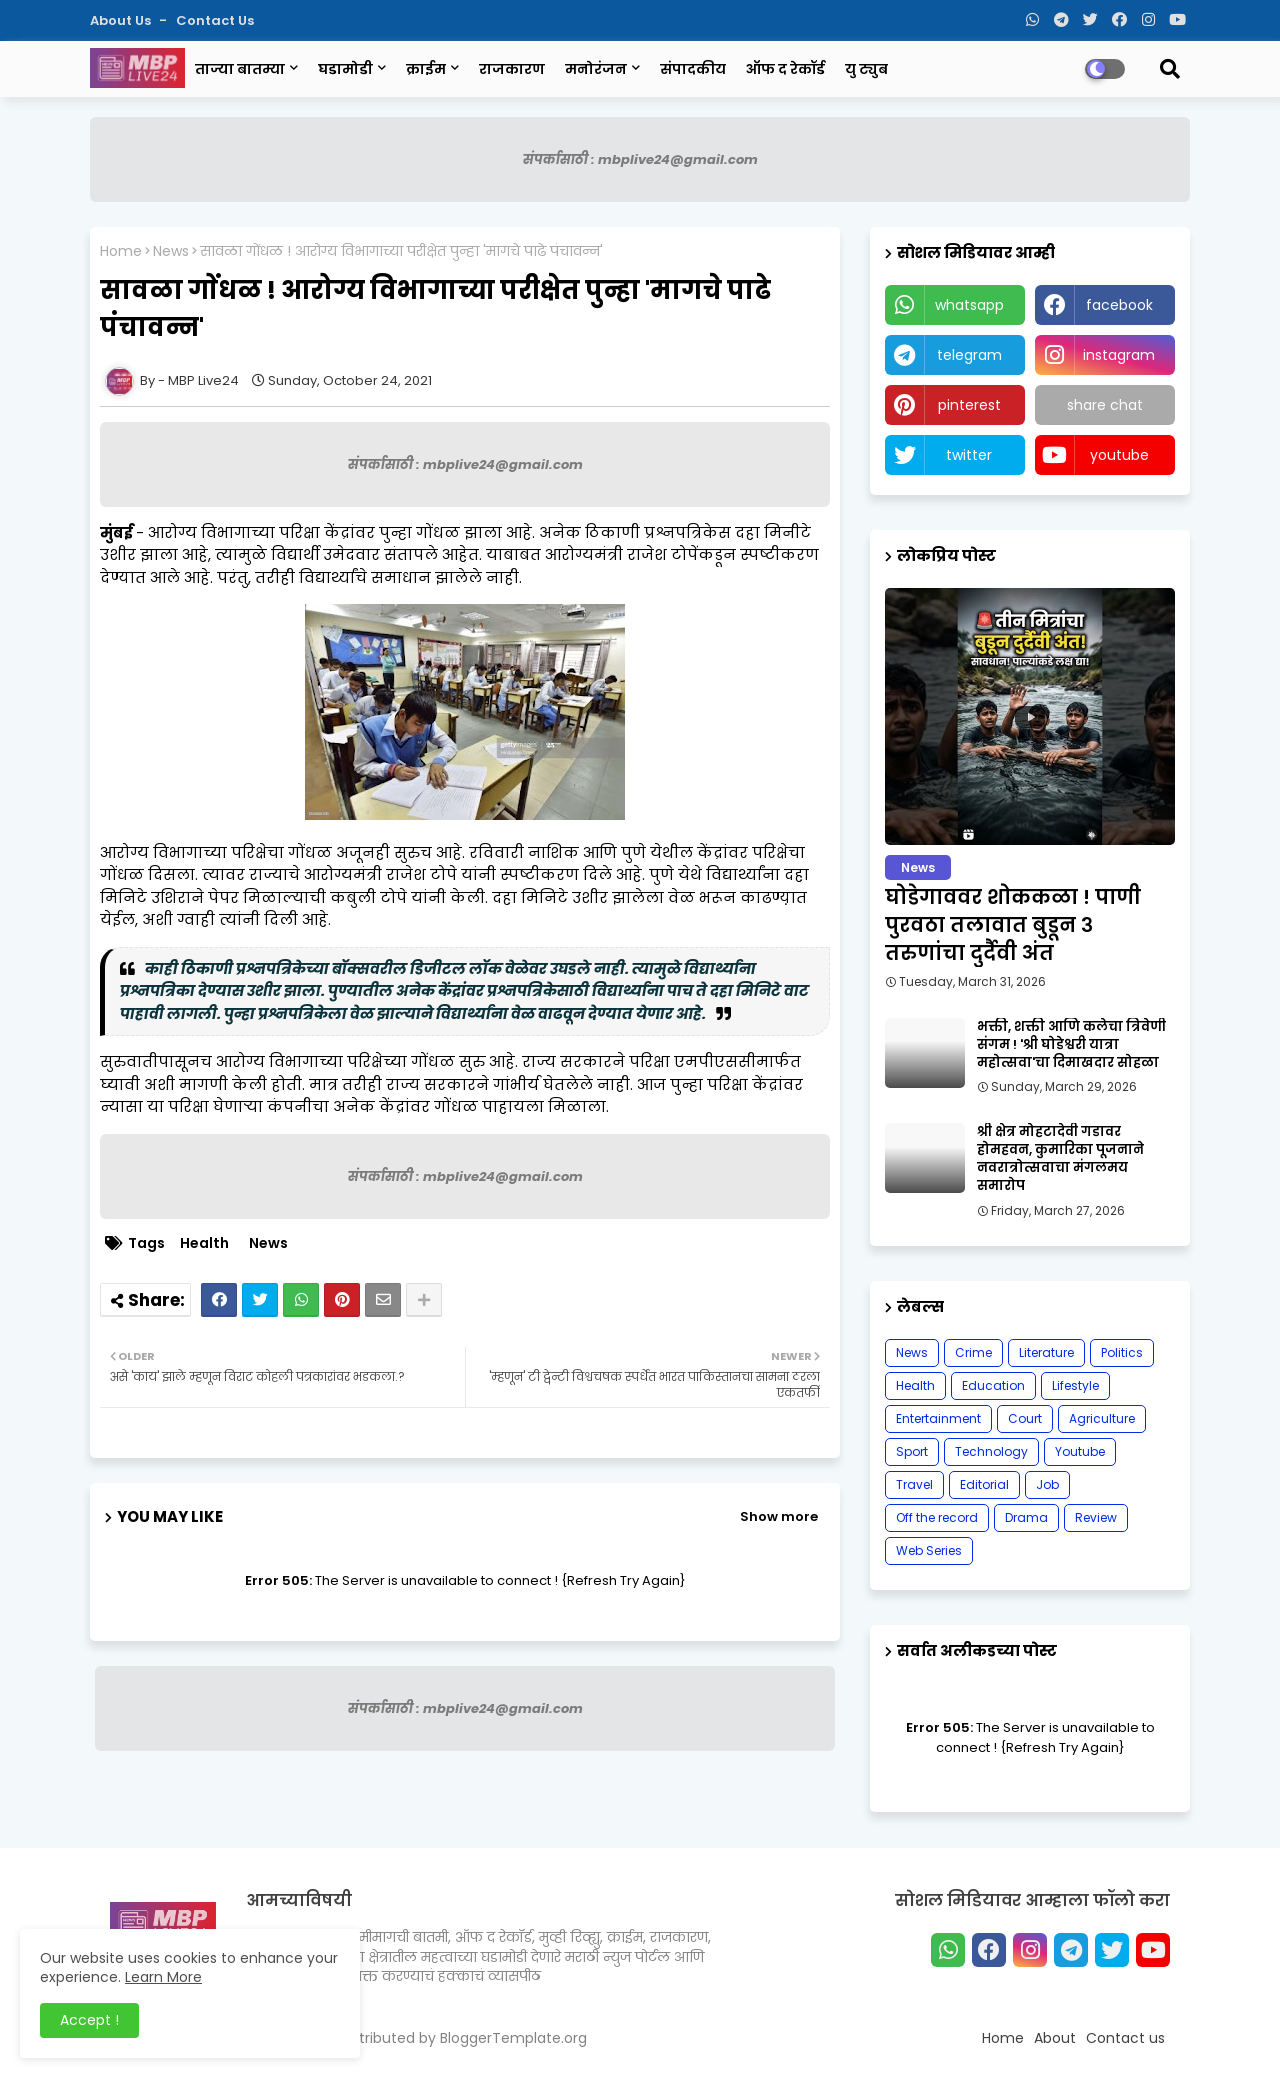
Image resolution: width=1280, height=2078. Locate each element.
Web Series (929, 1550)
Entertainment (938, 1418)
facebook (1119, 305)
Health (204, 1243)
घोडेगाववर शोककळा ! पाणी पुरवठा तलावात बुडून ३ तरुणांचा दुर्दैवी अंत (1013, 925)
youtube (1119, 455)
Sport (912, 1451)
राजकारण (512, 69)
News (171, 251)
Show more (779, 1516)
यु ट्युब (866, 69)
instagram (1119, 355)
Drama (1026, 1517)
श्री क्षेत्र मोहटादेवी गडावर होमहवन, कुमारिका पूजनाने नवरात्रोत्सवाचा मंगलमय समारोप (1060, 1159)
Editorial (984, 1484)
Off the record (937, 1517)
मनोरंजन (596, 69)
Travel (914, 1484)
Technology (991, 1451)
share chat (1105, 405)
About (1055, 2038)
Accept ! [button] (89, 2020)
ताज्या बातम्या (240, 69)
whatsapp (969, 305)
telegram (969, 355)
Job (1047, 1484)
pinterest (969, 405)
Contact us (215, 20)
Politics (1122, 1352)
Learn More (163, 1977)
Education (993, 1385)
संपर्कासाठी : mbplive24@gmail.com (640, 159)
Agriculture (1102, 1418)
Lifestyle (1075, 1385)
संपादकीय (693, 69)
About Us (122, 20)
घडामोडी (345, 69)
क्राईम (426, 69)
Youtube (1080, 1451)
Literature (1046, 1352)
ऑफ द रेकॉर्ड (785, 69)
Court (1025, 1418)
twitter (969, 455)
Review (1096, 1517)
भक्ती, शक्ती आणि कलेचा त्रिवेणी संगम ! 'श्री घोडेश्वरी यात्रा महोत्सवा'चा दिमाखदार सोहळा (1071, 1045)
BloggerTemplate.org (513, 2038)
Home (121, 251)
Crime (973, 1352)
